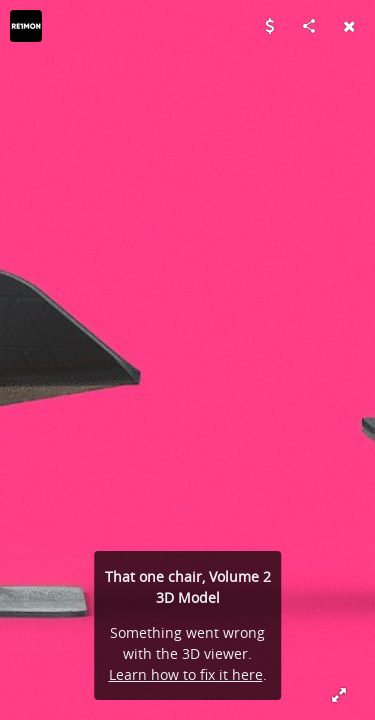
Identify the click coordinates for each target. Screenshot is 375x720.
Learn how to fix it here (186, 674)
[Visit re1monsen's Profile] (26, 26)
